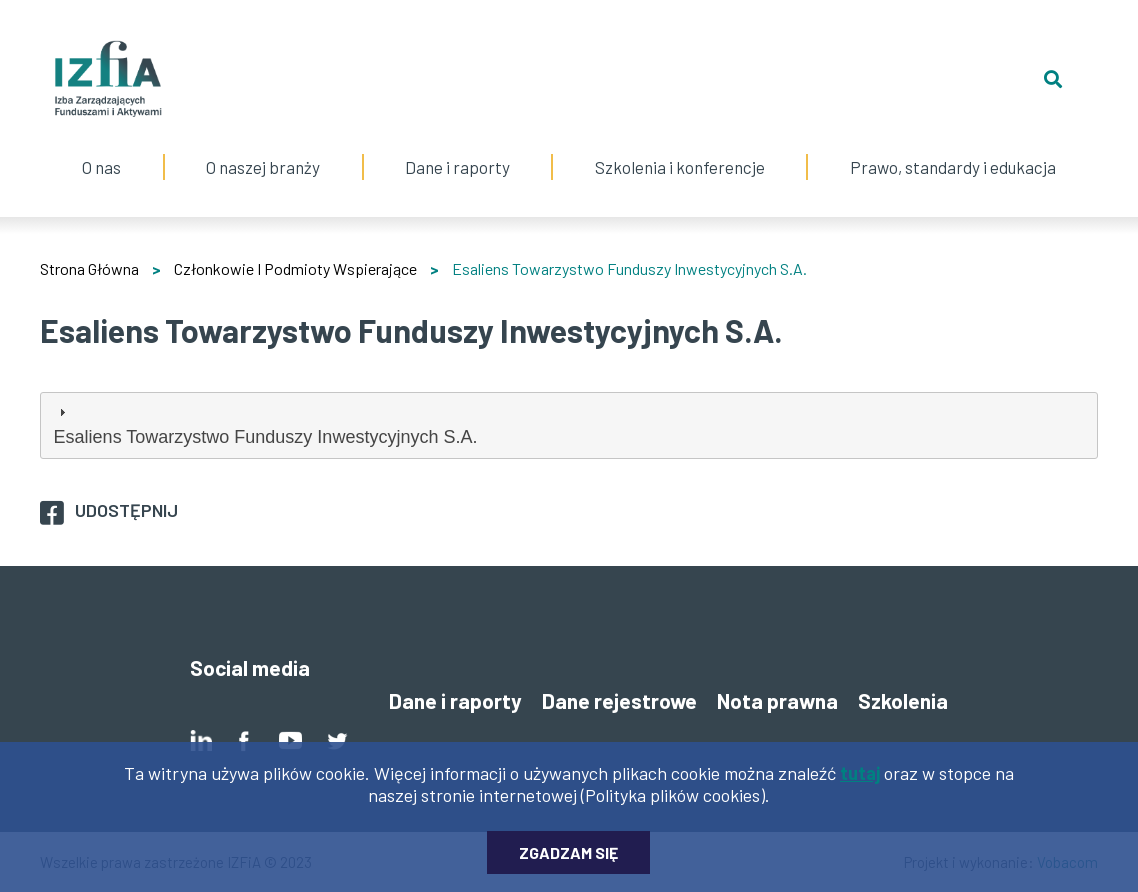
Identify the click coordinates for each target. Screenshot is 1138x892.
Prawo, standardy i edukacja (952, 147)
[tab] (569, 425)
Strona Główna (89, 268)
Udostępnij (126, 510)
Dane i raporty (457, 167)
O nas (102, 147)
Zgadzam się (568, 859)
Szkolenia (903, 700)
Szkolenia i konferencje (679, 147)
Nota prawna (777, 700)
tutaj (860, 780)
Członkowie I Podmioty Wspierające (295, 268)
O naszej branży (263, 147)
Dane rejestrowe (619, 700)
